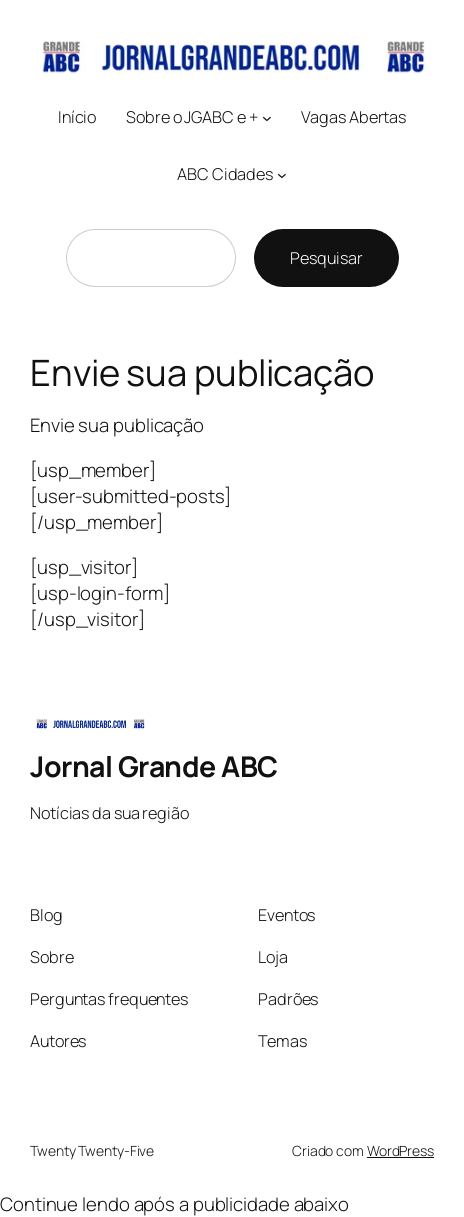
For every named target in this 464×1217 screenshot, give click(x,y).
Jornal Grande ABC (154, 766)
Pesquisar (326, 258)
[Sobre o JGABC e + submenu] (267, 117)
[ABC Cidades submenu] (282, 175)
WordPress (400, 1150)
